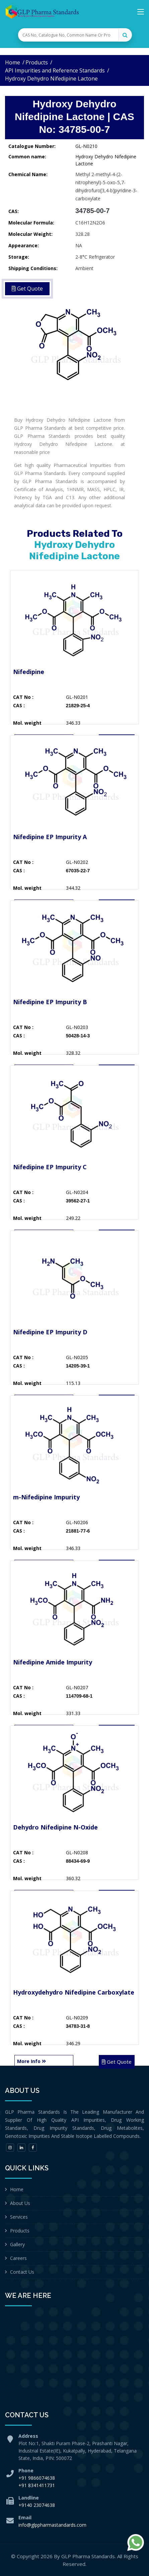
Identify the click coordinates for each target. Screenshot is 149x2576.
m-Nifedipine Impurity (46, 1497)
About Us (20, 2203)
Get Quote (117, 2061)
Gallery (17, 2244)
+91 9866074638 (36, 2478)
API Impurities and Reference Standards (55, 70)
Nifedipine (28, 672)
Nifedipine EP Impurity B (50, 1002)
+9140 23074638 (36, 2505)
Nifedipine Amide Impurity (52, 1662)
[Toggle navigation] (140, 13)
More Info (31, 2061)
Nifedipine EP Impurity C (50, 1167)
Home (12, 62)
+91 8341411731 (36, 2485)
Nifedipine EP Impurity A (50, 837)
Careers (18, 2258)
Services (19, 2217)
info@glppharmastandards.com (52, 2525)
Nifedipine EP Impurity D (50, 1332)
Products (36, 62)
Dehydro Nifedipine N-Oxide (55, 1827)
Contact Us (22, 2272)
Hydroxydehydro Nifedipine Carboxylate (73, 1992)
